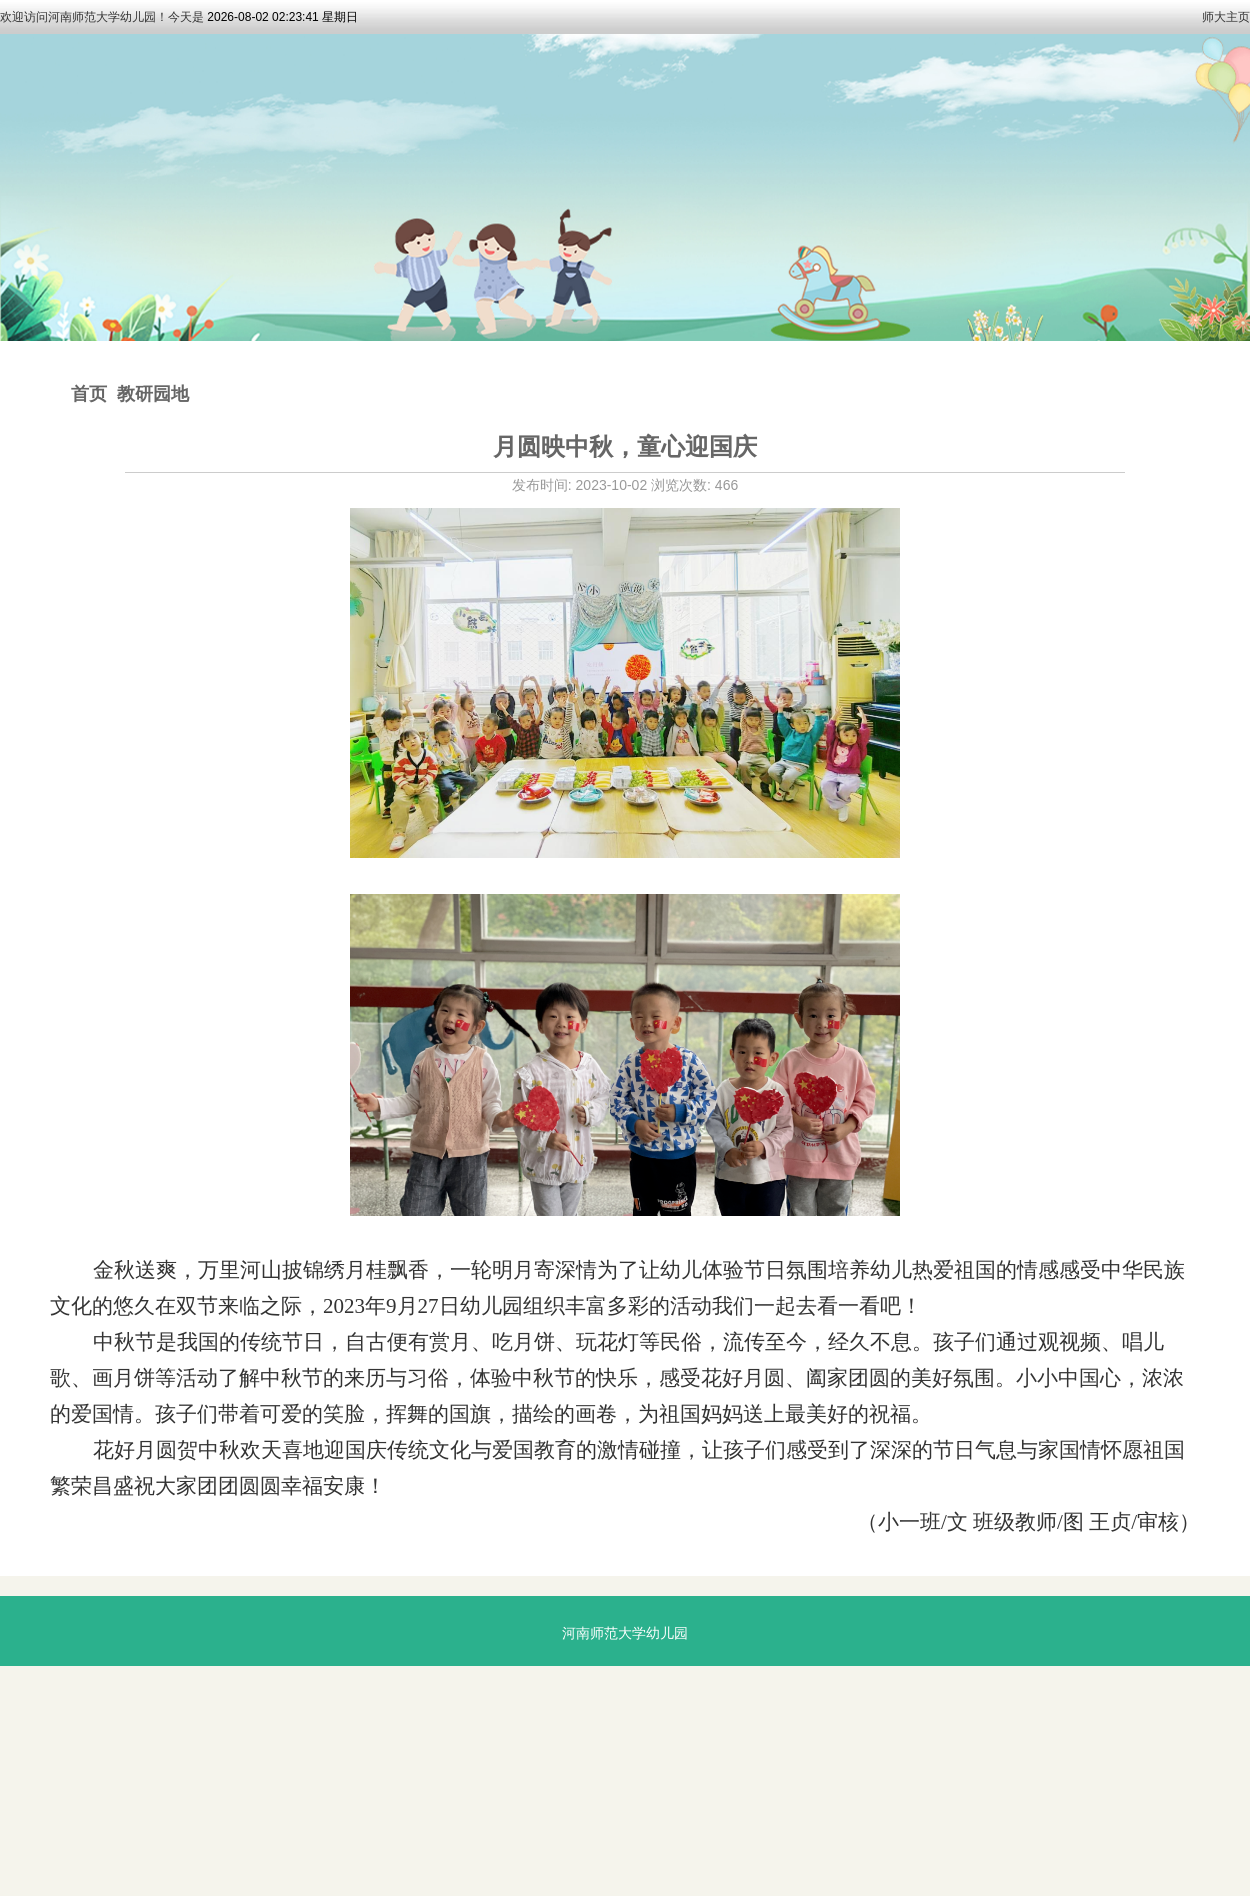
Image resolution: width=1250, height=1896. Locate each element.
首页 (89, 394)
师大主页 (1226, 17)
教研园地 (153, 394)
